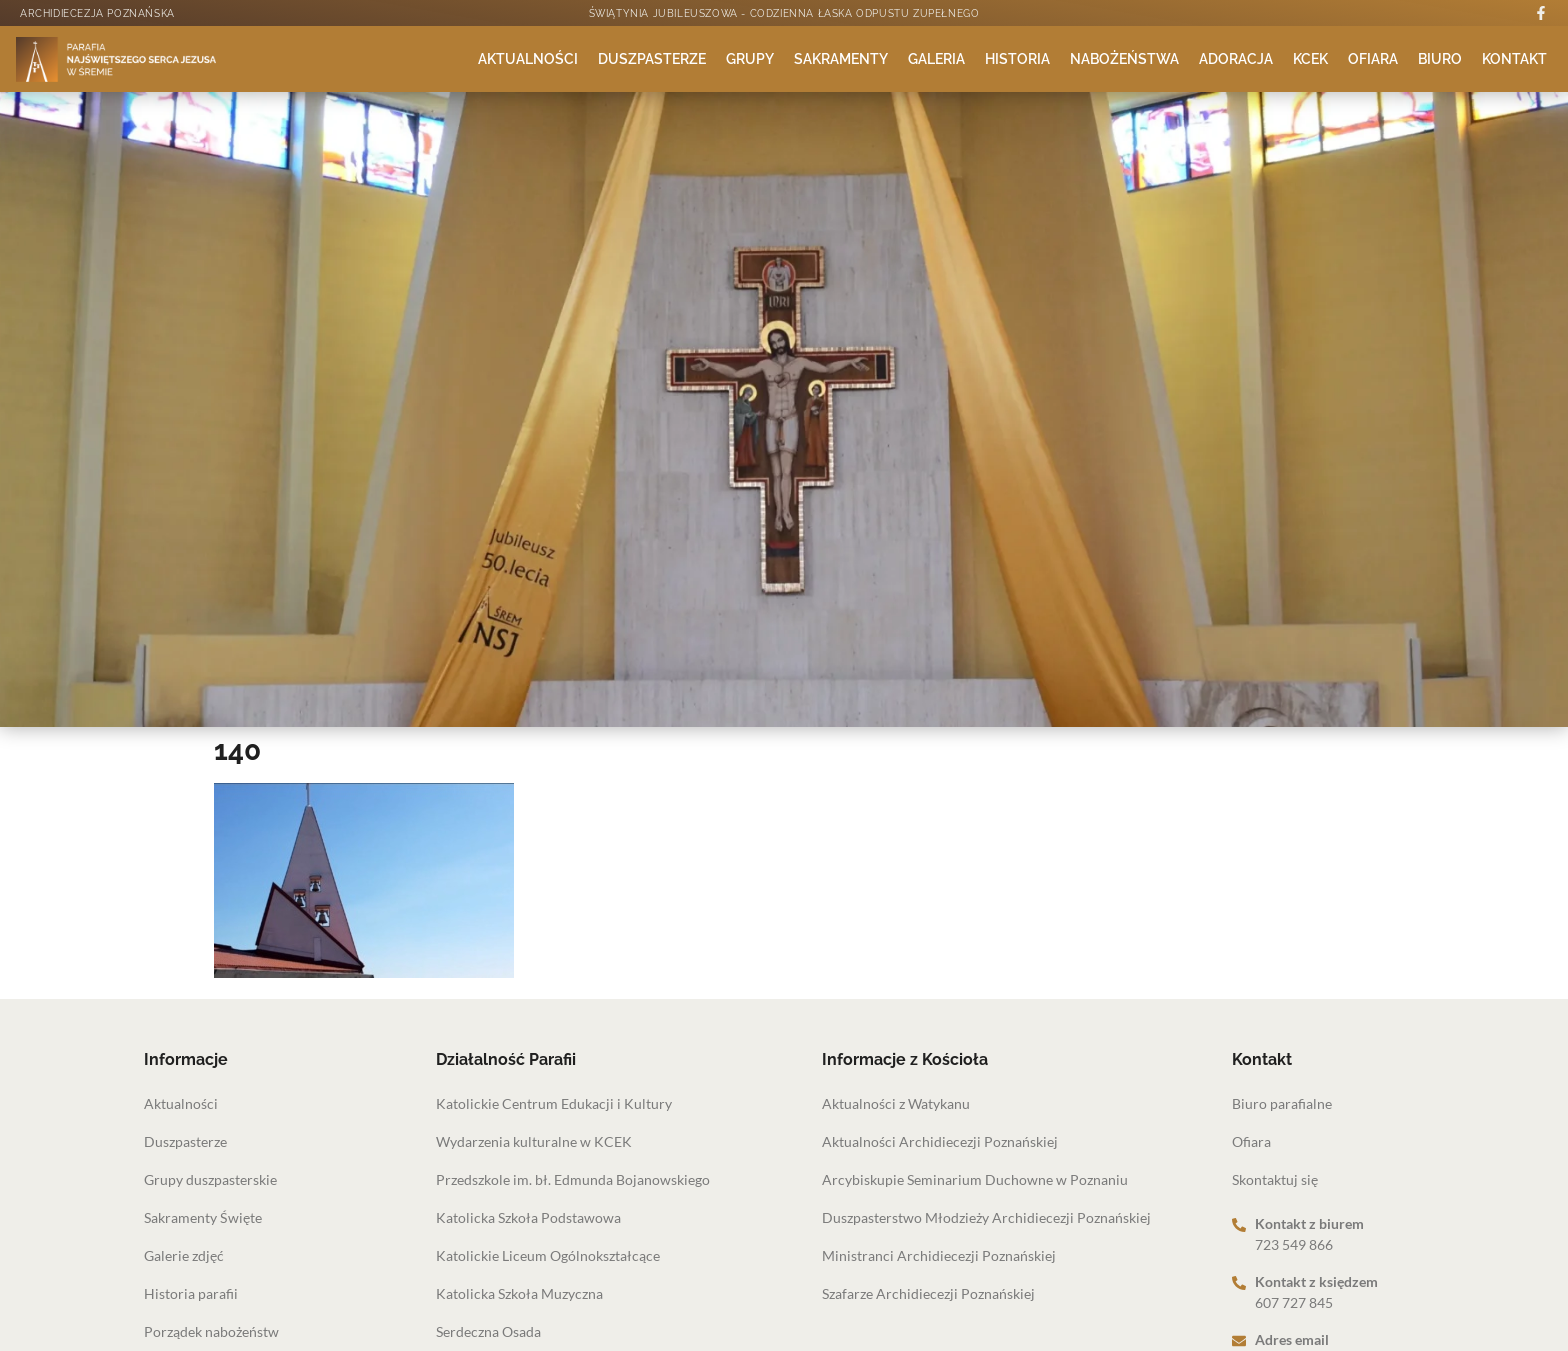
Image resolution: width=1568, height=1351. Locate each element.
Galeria (936, 59)
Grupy (750, 59)
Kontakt (1514, 59)
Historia (1017, 59)
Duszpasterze (652, 59)
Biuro (1440, 59)
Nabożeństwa (1124, 59)
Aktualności (528, 59)
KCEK (1310, 59)
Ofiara (1373, 59)
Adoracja (1236, 59)
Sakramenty (841, 59)
